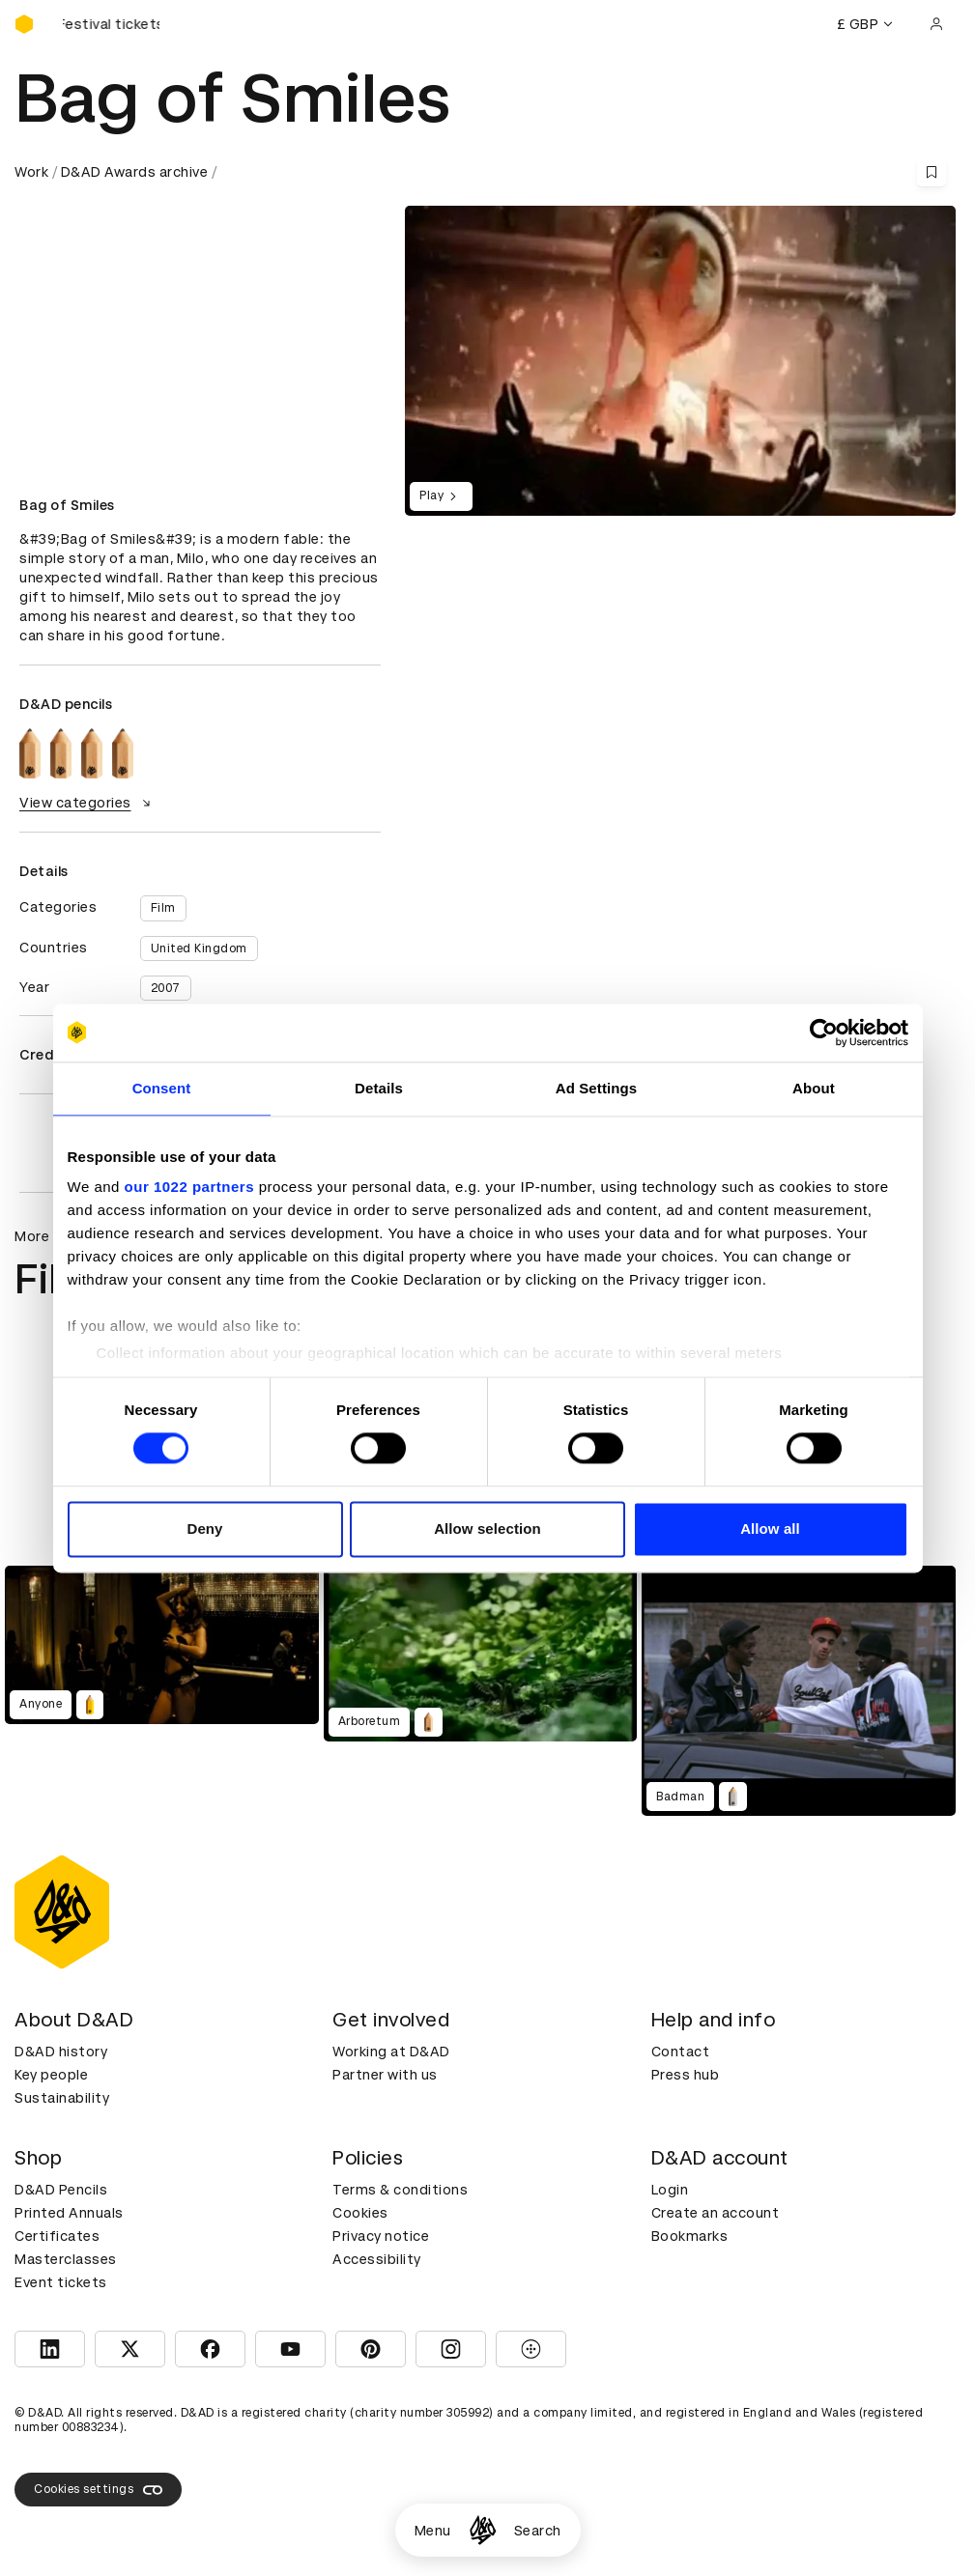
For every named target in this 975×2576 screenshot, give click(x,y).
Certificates (57, 2236)
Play (441, 496)
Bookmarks (690, 2236)
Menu (433, 2530)
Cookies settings (98, 2490)
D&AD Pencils (60, 2189)
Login (670, 2189)
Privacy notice (380, 2236)
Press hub (685, 2074)
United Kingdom (199, 948)
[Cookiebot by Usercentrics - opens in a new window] (823, 1032)
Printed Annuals (69, 2213)
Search (537, 2530)
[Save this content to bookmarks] (931, 171)
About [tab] (813, 1088)
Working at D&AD (391, 2051)
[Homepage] (482, 2530)
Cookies (360, 2213)
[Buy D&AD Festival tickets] (111, 24)
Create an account (715, 2213)
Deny (204, 1528)
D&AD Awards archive (135, 172)
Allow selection (487, 1528)
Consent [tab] (161, 1088)
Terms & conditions (400, 2189)
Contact (680, 2051)
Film (163, 908)
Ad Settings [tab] (596, 1088)
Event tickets (60, 2282)
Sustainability (61, 2098)
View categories (87, 802)
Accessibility (376, 2259)
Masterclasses (65, 2259)
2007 (166, 988)
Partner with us (385, 2074)
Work (31, 172)
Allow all (770, 1528)
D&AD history (60, 2051)
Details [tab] (379, 1088)
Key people (51, 2074)
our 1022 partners (189, 1186)
